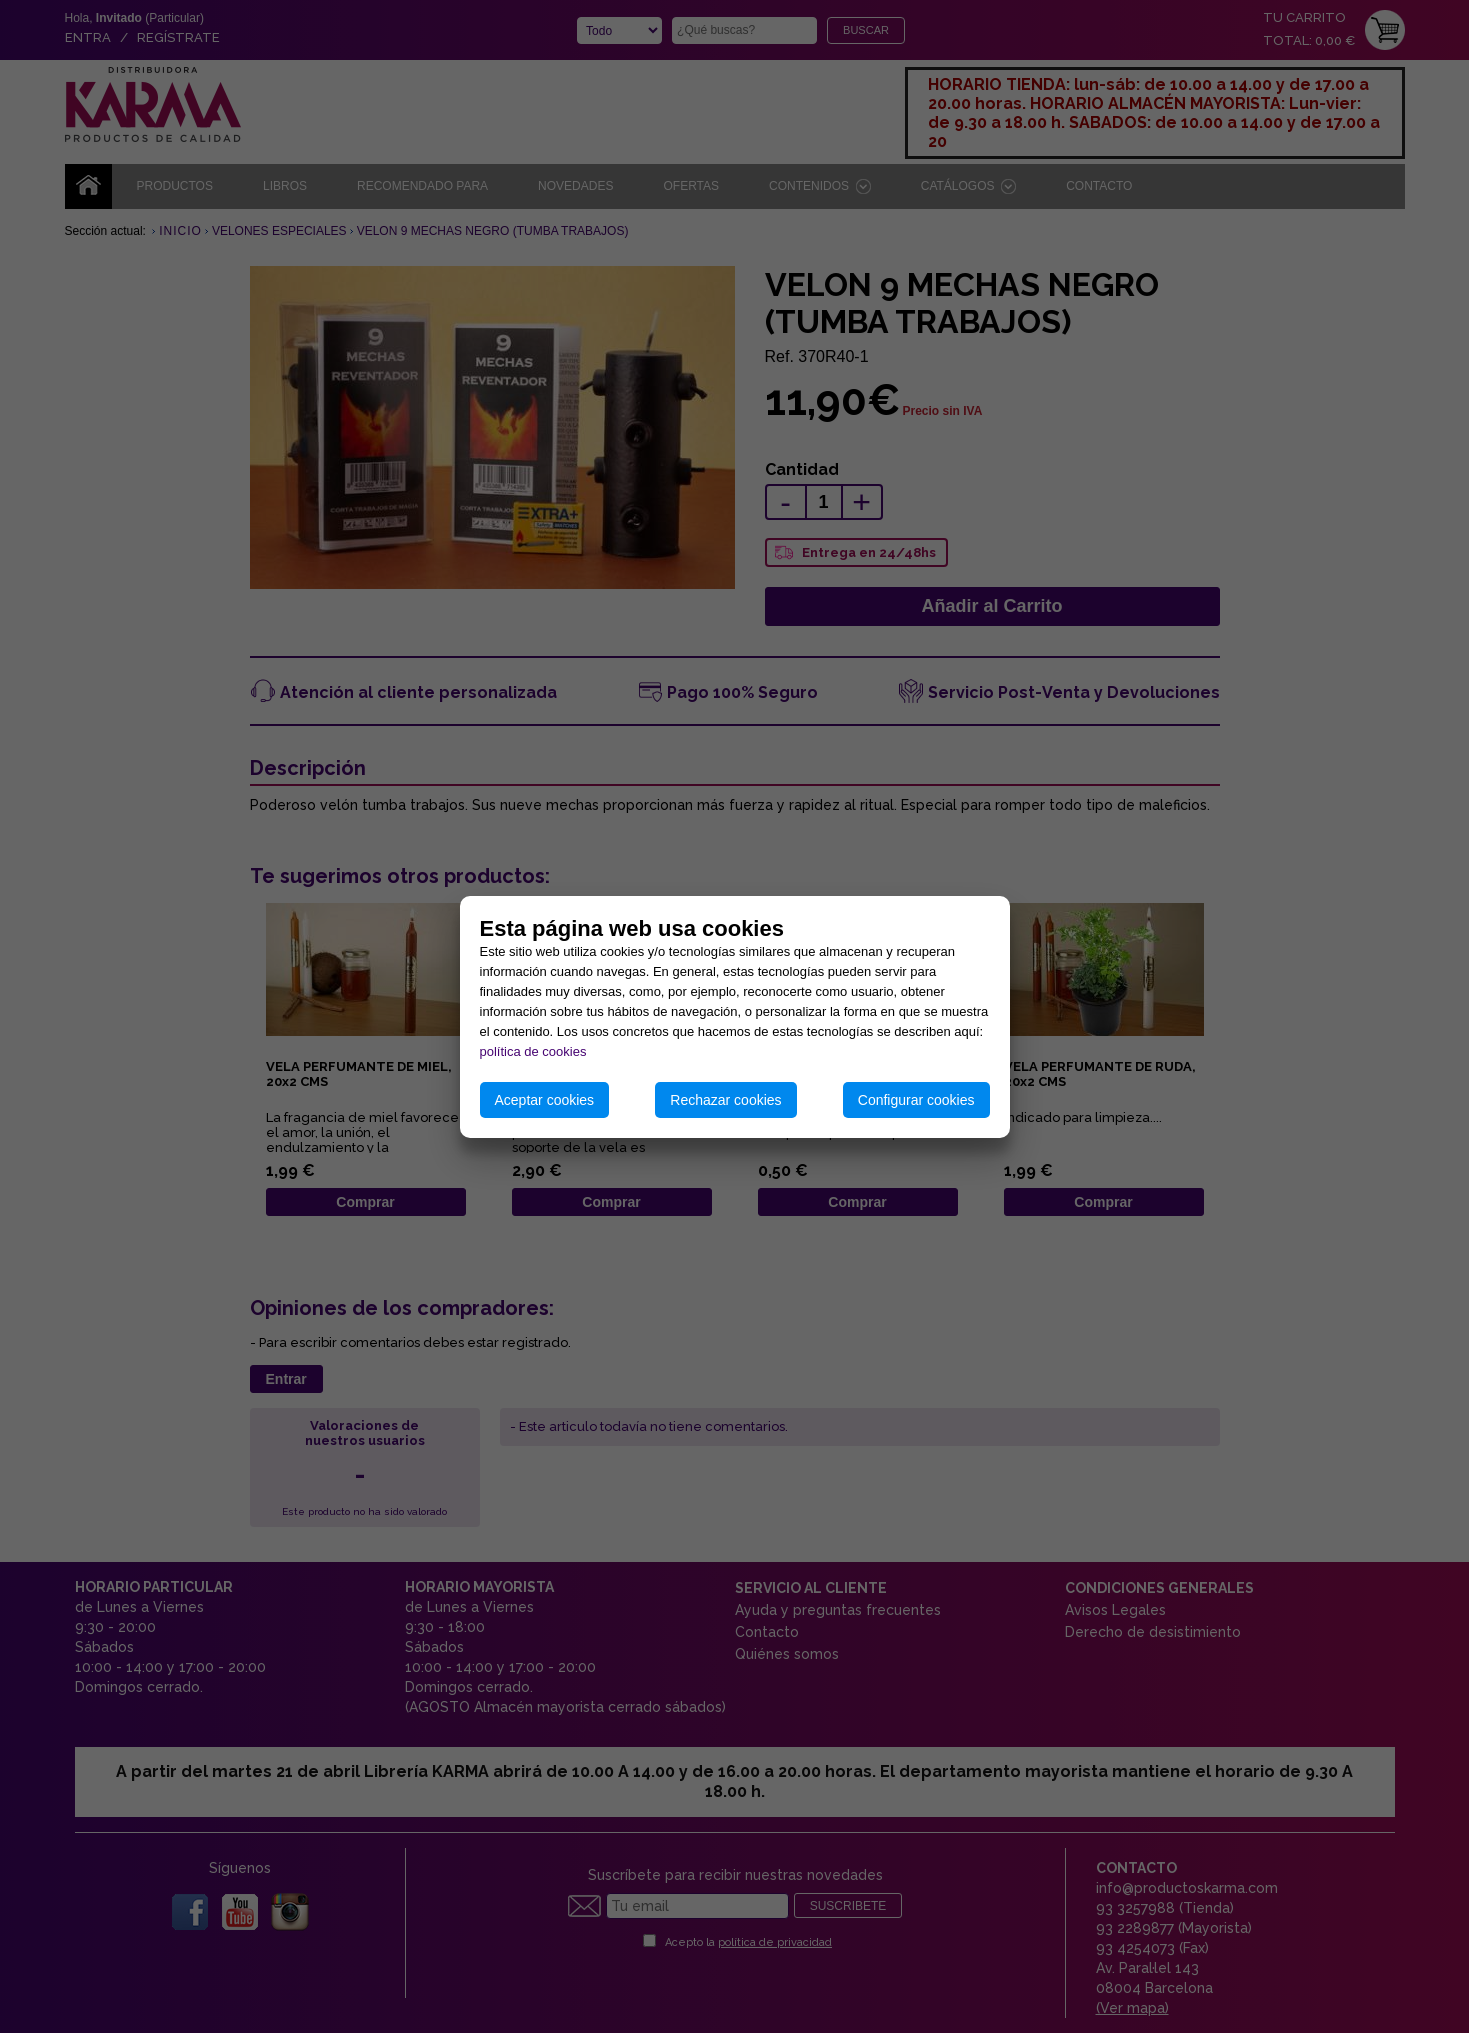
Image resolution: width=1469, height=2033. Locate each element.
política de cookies (533, 1051)
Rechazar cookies (725, 1100)
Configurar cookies (916, 1100)
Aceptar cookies (545, 1100)
